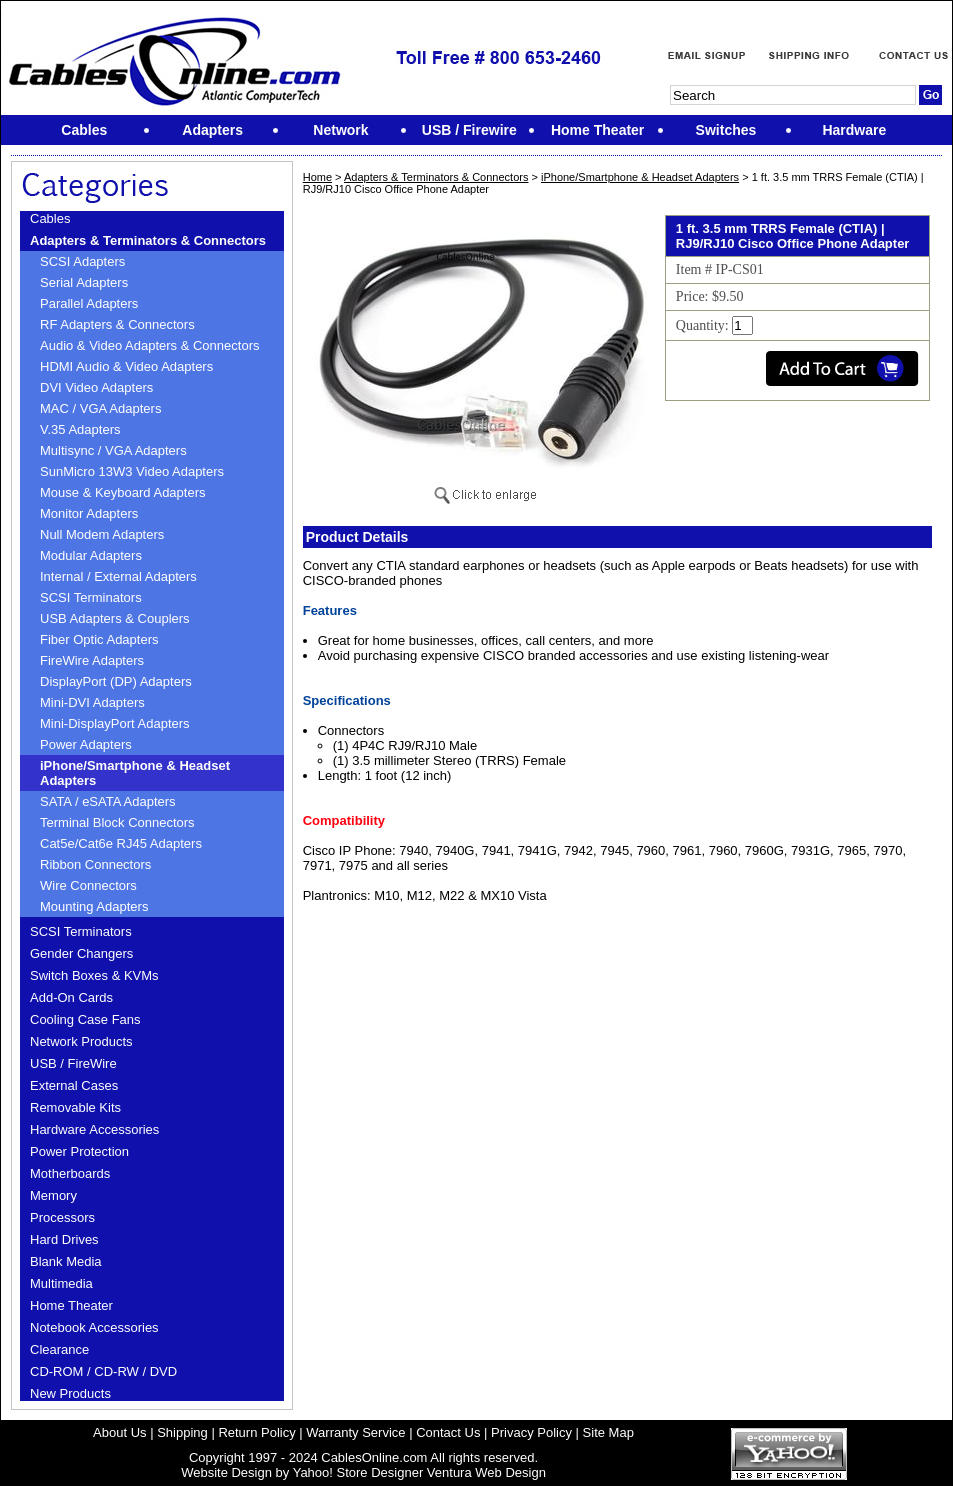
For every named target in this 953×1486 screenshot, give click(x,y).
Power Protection (79, 1151)
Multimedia (61, 1283)
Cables (50, 218)
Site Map (608, 1432)
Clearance (59, 1349)
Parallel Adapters (89, 303)
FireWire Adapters (92, 660)
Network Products (81, 1041)
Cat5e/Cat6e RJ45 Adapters (121, 843)
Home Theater (71, 1305)
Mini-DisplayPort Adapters (115, 723)
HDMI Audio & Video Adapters (126, 366)
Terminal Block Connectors (117, 822)
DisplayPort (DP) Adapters (116, 681)
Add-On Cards (71, 997)
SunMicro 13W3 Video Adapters (132, 471)
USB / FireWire (73, 1063)
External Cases (74, 1085)
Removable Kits (75, 1107)
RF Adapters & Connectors (117, 324)
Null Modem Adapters (102, 534)
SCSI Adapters (82, 261)
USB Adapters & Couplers (115, 618)
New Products (70, 1393)
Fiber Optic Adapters (99, 639)
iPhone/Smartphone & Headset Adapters (135, 773)
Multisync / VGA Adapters (113, 450)
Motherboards (70, 1173)
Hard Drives (64, 1239)
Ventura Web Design (486, 1472)
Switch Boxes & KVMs (94, 975)
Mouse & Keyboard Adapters (123, 492)
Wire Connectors (88, 885)
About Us (119, 1432)
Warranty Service (355, 1432)
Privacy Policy (531, 1432)
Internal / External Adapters (118, 576)
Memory (53, 1195)
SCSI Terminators (91, 597)
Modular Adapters (91, 555)
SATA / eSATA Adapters (108, 801)
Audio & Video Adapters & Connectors (149, 345)
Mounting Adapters (94, 906)
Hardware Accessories (94, 1129)
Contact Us (448, 1432)
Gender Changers (81, 953)
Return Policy (256, 1432)
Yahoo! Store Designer (358, 1472)
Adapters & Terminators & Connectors (148, 240)
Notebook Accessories (94, 1327)
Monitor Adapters (89, 513)
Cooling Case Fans (85, 1019)
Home (317, 177)
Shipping (182, 1432)
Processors (62, 1217)
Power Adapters (86, 744)
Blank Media (66, 1261)
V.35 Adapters (80, 429)
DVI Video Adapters (96, 387)
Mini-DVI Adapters (92, 702)
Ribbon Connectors (95, 864)
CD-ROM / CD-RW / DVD (103, 1371)
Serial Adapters (84, 282)
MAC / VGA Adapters (100, 408)
